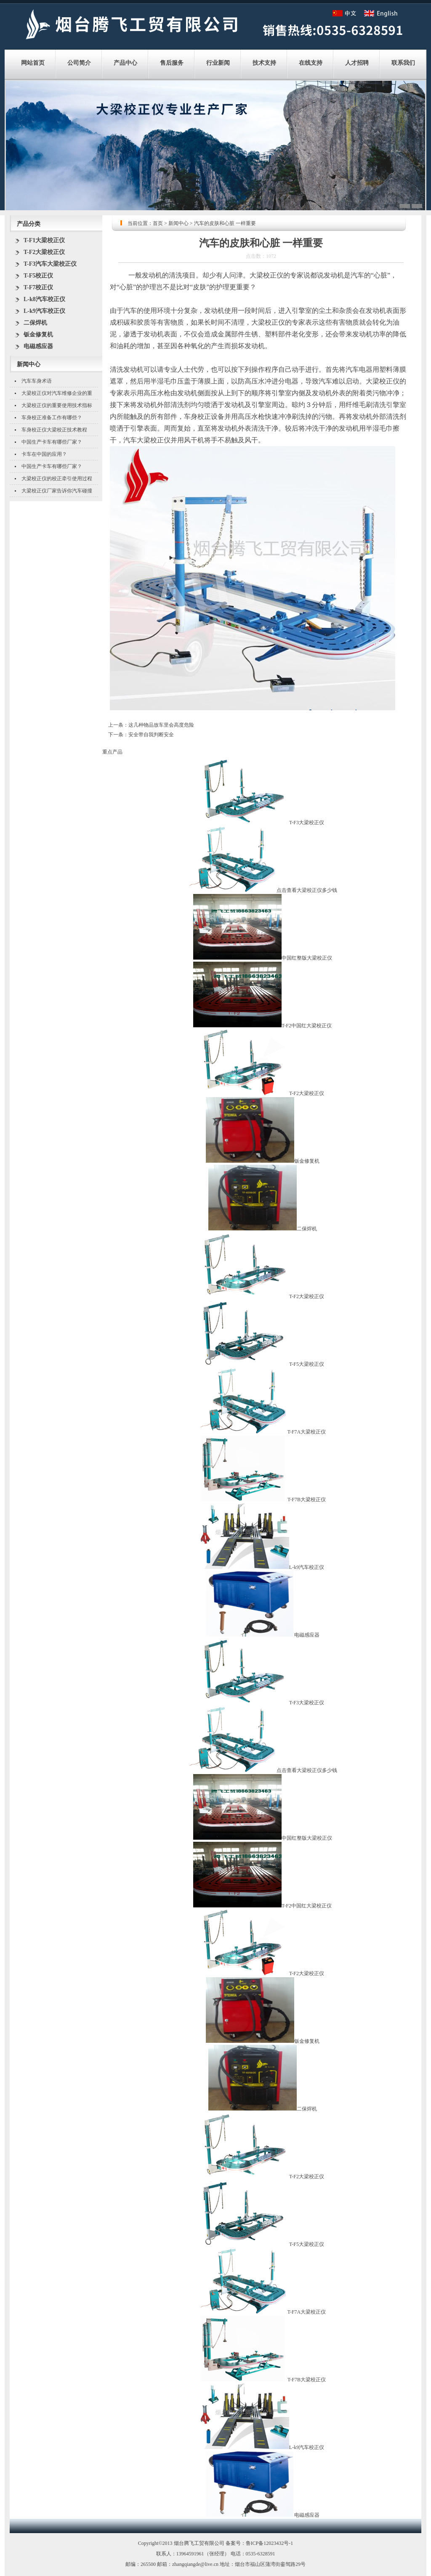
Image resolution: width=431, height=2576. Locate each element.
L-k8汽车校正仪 (44, 299)
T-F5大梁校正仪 (306, 1364)
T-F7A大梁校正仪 (306, 1432)
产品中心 (125, 63)
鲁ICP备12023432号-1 (269, 2543)
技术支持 (264, 63)
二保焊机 (35, 323)
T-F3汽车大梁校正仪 (50, 264)
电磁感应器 (38, 346)
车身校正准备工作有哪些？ (51, 418)
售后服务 (172, 63)
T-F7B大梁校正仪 (306, 1499)
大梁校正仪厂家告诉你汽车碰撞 (56, 491)
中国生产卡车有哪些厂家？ (51, 442)
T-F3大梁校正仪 (306, 822)
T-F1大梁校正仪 (44, 240)
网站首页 (33, 63)
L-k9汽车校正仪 (44, 311)
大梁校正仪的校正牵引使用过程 (56, 478)
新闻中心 (178, 223)
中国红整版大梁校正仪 (307, 958)
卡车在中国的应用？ (44, 454)
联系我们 (403, 63)
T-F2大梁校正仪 (44, 252)
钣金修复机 (38, 334)
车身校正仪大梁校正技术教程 (54, 430)
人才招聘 (357, 63)
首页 (158, 223)
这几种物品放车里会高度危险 (161, 725)
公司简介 (79, 63)
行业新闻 (218, 63)
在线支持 (310, 63)
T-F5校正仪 (38, 275)
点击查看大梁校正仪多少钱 (307, 890)
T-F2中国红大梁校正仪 (307, 1026)
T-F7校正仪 (38, 287)
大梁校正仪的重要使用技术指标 (56, 405)
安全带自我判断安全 (151, 735)
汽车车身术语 (36, 381)
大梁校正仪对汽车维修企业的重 (56, 393)
